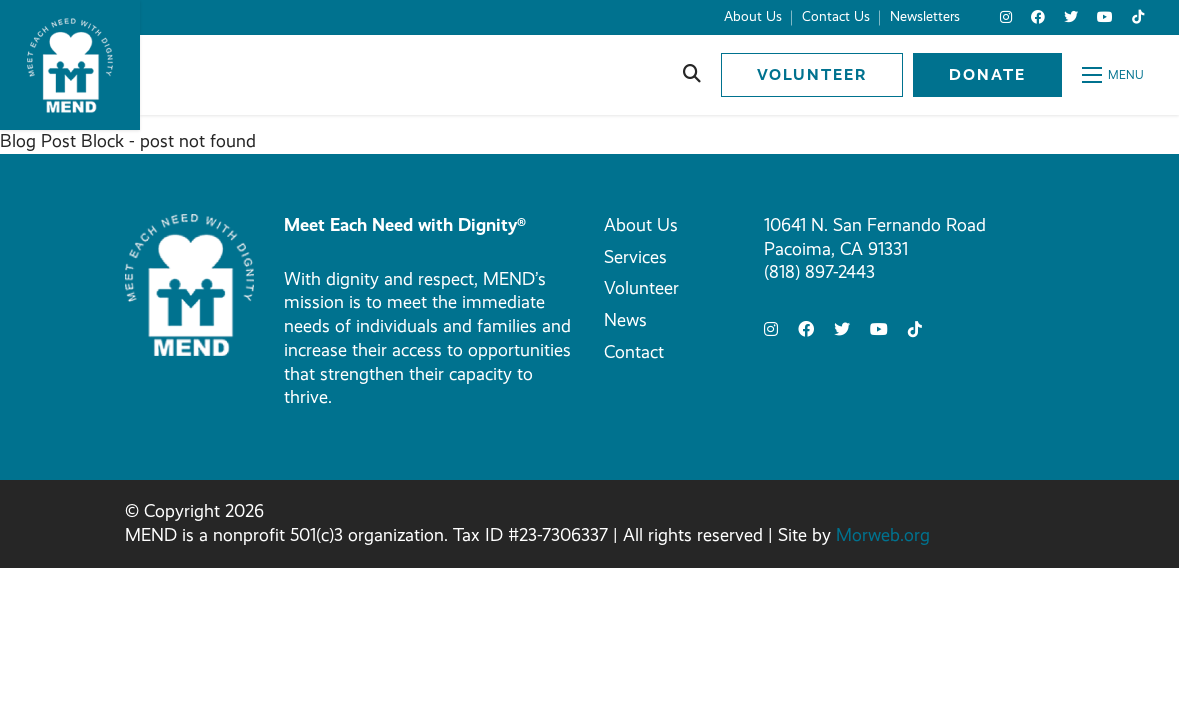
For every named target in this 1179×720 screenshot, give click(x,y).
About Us (641, 225)
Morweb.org (883, 535)
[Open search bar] (692, 75)
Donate (987, 74)
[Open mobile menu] (1113, 75)
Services (635, 257)
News (625, 320)
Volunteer (812, 74)
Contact (634, 352)
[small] (1006, 17)
